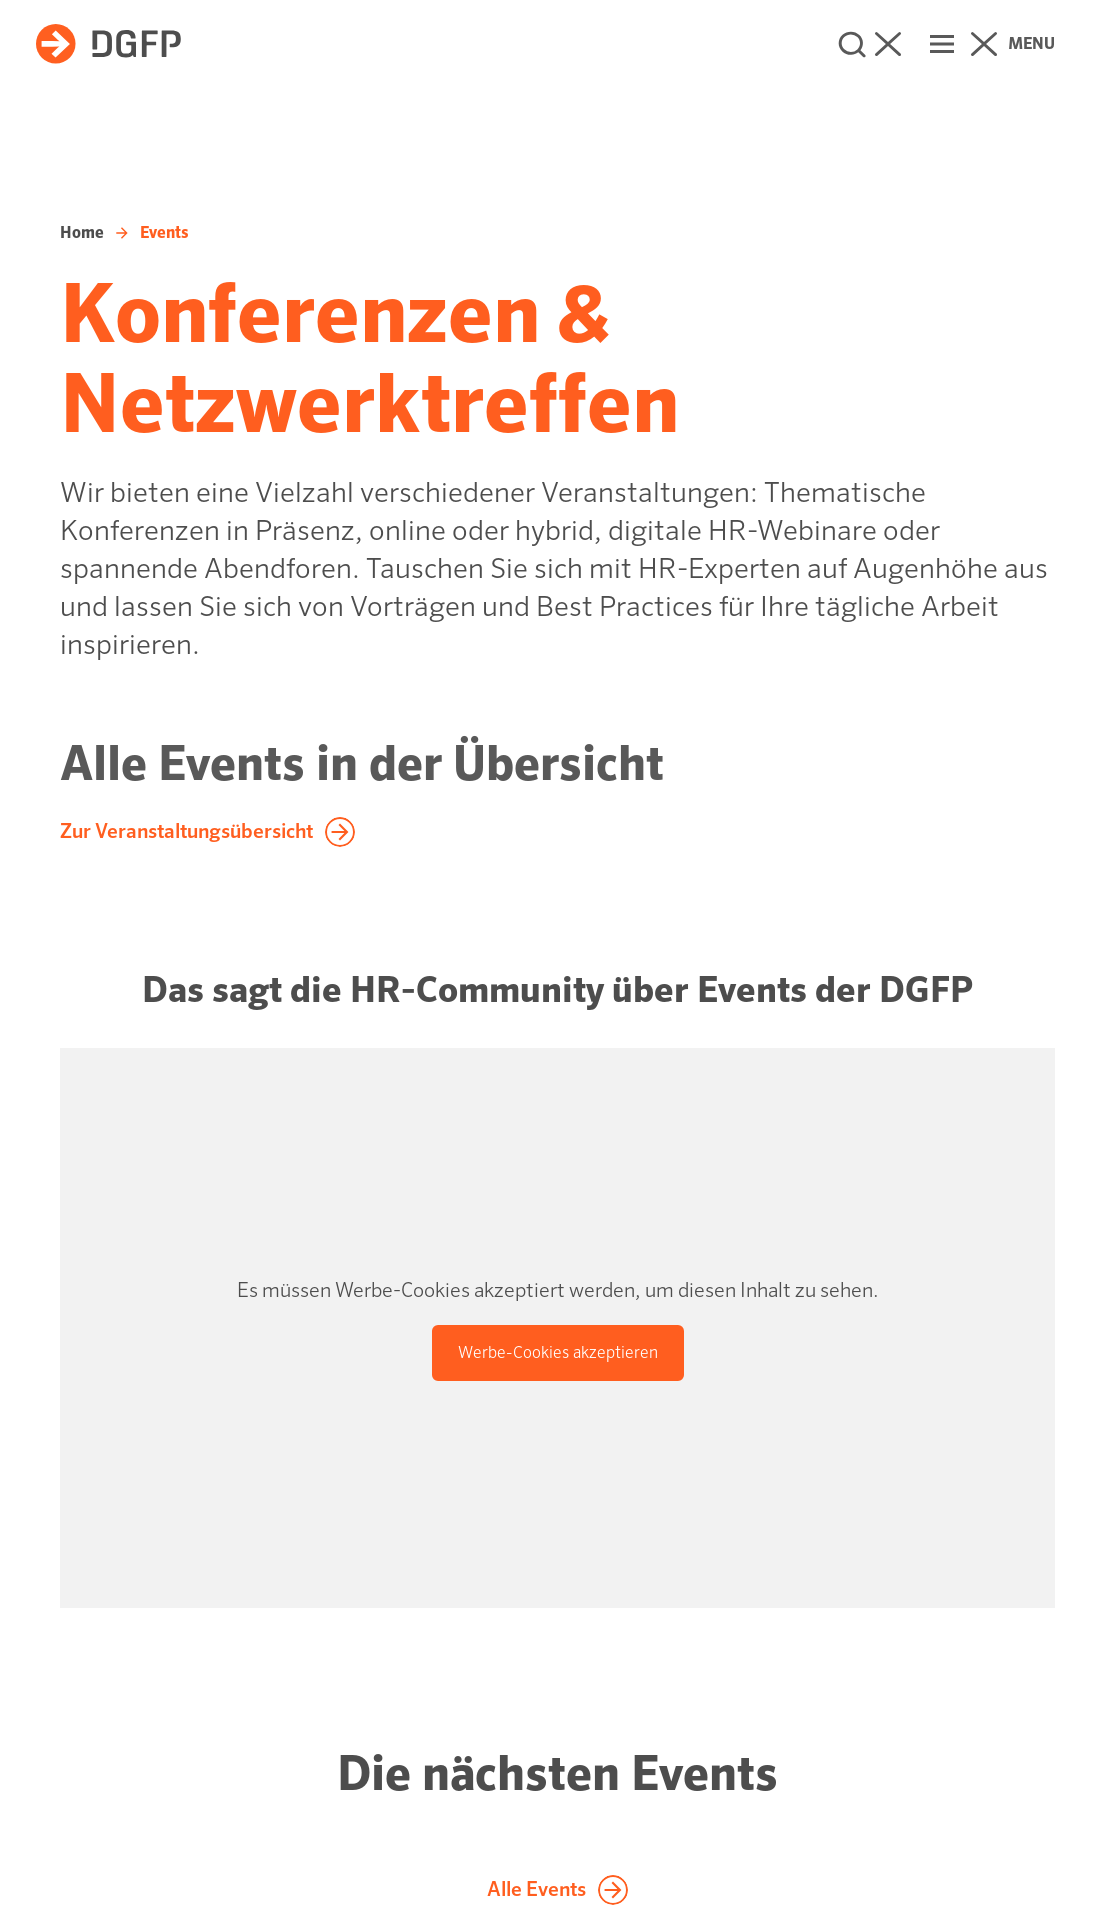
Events (164, 232)
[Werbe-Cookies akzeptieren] (558, 1353)
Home (82, 232)
